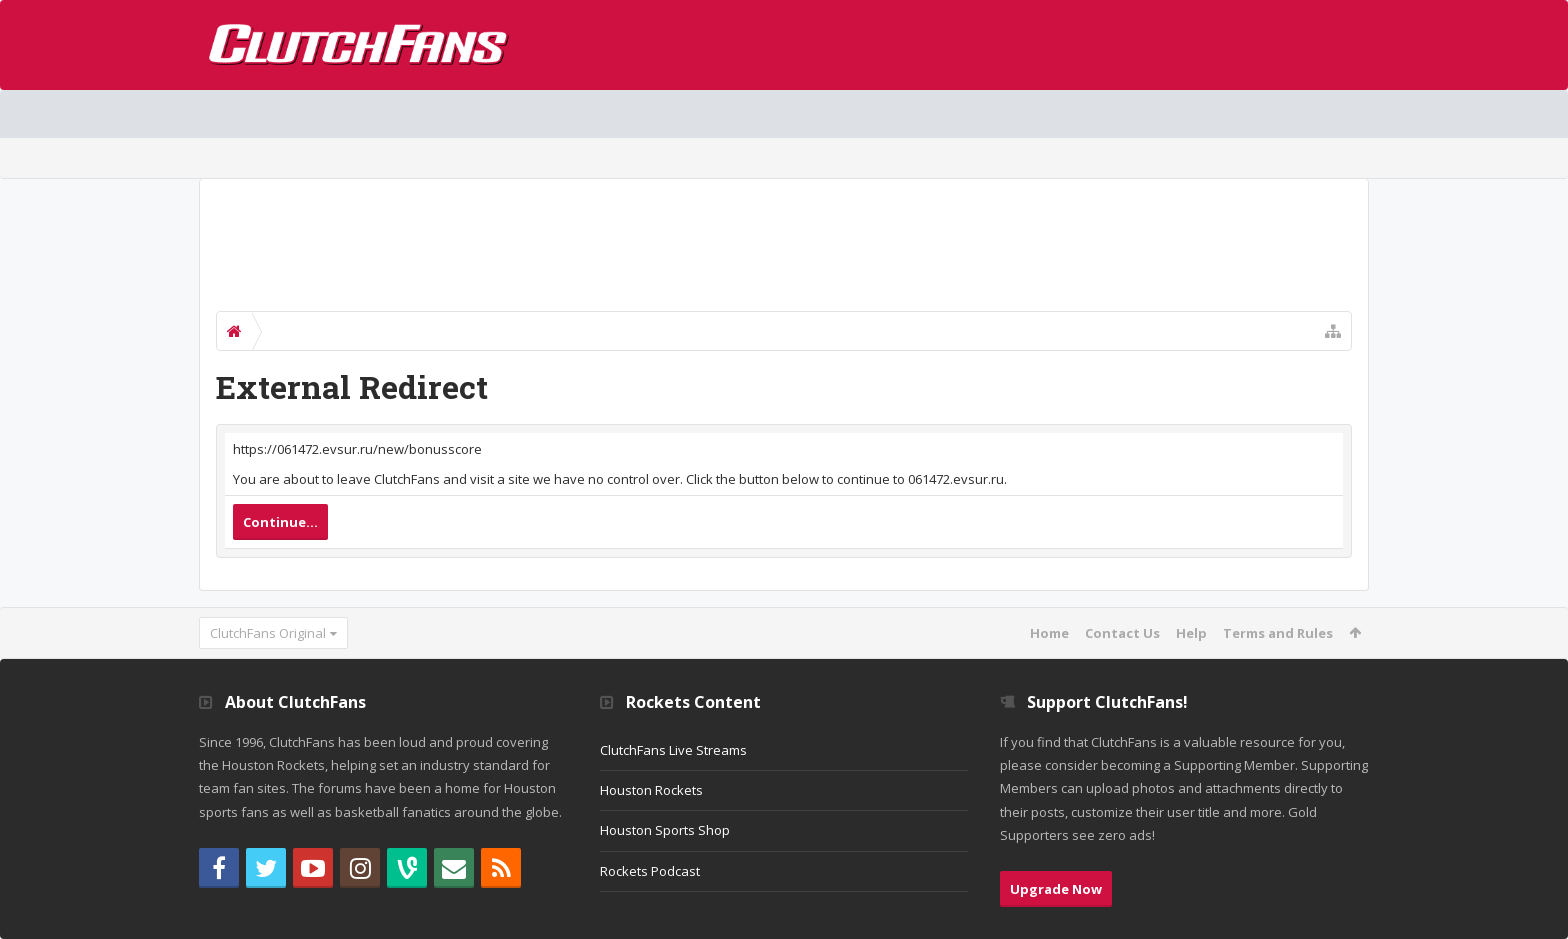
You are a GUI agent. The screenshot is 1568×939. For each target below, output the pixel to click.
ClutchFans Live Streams (673, 750)
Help (1191, 633)
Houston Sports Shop (665, 830)
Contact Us (1122, 633)
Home (1049, 633)
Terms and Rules (1278, 633)
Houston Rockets (651, 790)
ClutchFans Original (268, 633)
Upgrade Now (1056, 889)
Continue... (280, 522)
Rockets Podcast (650, 871)
